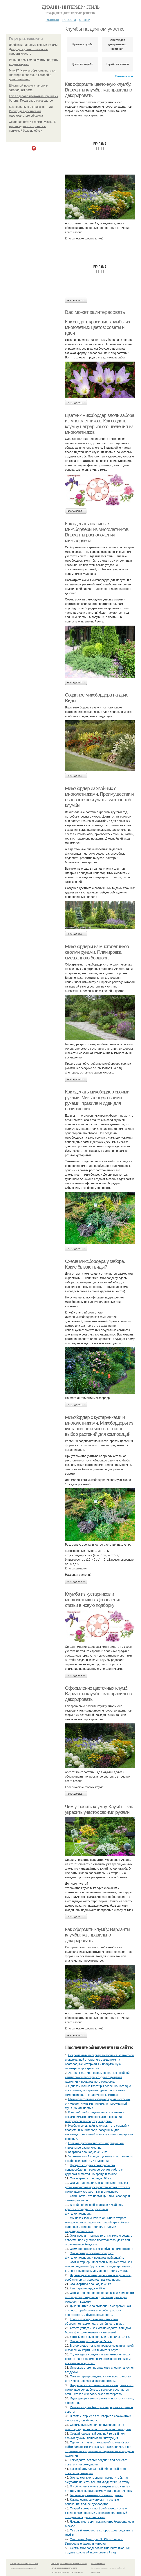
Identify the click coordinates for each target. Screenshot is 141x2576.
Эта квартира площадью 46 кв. (91, 2284)
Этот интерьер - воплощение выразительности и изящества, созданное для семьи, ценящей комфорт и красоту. (99, 2297)
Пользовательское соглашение (73, 2564)
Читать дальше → (76, 300)
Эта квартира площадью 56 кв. (91, 2341)
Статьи (84, 20)
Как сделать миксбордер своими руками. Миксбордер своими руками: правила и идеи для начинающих (97, 1100)
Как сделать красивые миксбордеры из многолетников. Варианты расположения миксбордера (97, 532)
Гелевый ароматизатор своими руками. (96, 2495)
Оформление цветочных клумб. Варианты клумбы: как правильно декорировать (98, 1693)
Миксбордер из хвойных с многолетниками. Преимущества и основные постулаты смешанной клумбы (99, 797)
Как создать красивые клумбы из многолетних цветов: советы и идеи (97, 327)
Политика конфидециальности (64, 2568)
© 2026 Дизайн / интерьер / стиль (24, 2564)
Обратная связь (98, 2564)
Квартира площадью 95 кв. (88, 2288)
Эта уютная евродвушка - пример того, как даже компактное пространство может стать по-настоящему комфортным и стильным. (97, 2187)
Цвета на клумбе (82, 64)
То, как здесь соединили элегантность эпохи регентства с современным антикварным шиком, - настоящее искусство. (99, 2359)
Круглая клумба (82, 44)
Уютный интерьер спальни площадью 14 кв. (100, 2336)
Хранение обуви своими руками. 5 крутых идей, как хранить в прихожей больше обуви (32, 126)
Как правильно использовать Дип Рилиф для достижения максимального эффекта (31, 111)
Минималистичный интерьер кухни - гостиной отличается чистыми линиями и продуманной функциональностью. (97, 2104)
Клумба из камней (117, 64)
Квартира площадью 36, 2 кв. (88, 2152)
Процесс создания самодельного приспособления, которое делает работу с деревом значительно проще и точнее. (94, 2170)
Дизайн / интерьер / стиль (70, 7)
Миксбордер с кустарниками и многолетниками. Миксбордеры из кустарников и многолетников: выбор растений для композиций (99, 1426)
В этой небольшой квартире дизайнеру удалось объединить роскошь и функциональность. (94, 2209)
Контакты (55, 2564)
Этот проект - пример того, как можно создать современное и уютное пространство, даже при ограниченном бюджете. (98, 2240)
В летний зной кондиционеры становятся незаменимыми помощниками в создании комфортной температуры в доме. (94, 2117)
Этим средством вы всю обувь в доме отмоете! (102, 2248)
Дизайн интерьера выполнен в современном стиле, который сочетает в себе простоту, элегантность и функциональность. (98, 2310)
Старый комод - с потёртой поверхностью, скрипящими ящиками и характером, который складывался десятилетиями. (96, 2513)
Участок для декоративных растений (117, 44)
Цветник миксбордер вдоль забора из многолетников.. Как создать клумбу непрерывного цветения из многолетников (99, 424)
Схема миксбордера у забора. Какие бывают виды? (95, 1264)
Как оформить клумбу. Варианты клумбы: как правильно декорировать (97, 1935)
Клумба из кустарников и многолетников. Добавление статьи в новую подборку (93, 1599)
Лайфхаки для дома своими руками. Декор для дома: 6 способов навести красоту (33, 49)
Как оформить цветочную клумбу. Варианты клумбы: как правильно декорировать (98, 89)
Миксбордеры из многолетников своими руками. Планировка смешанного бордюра (97, 952)
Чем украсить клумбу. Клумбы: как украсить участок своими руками (99, 1809)
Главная (52, 20)
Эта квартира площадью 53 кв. (91, 2178)
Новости (69, 20)
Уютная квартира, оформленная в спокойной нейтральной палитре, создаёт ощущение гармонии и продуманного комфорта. (97, 2077)
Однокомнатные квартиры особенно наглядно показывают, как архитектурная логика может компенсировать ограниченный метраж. (98, 2090)
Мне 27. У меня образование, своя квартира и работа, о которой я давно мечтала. (32, 75)
